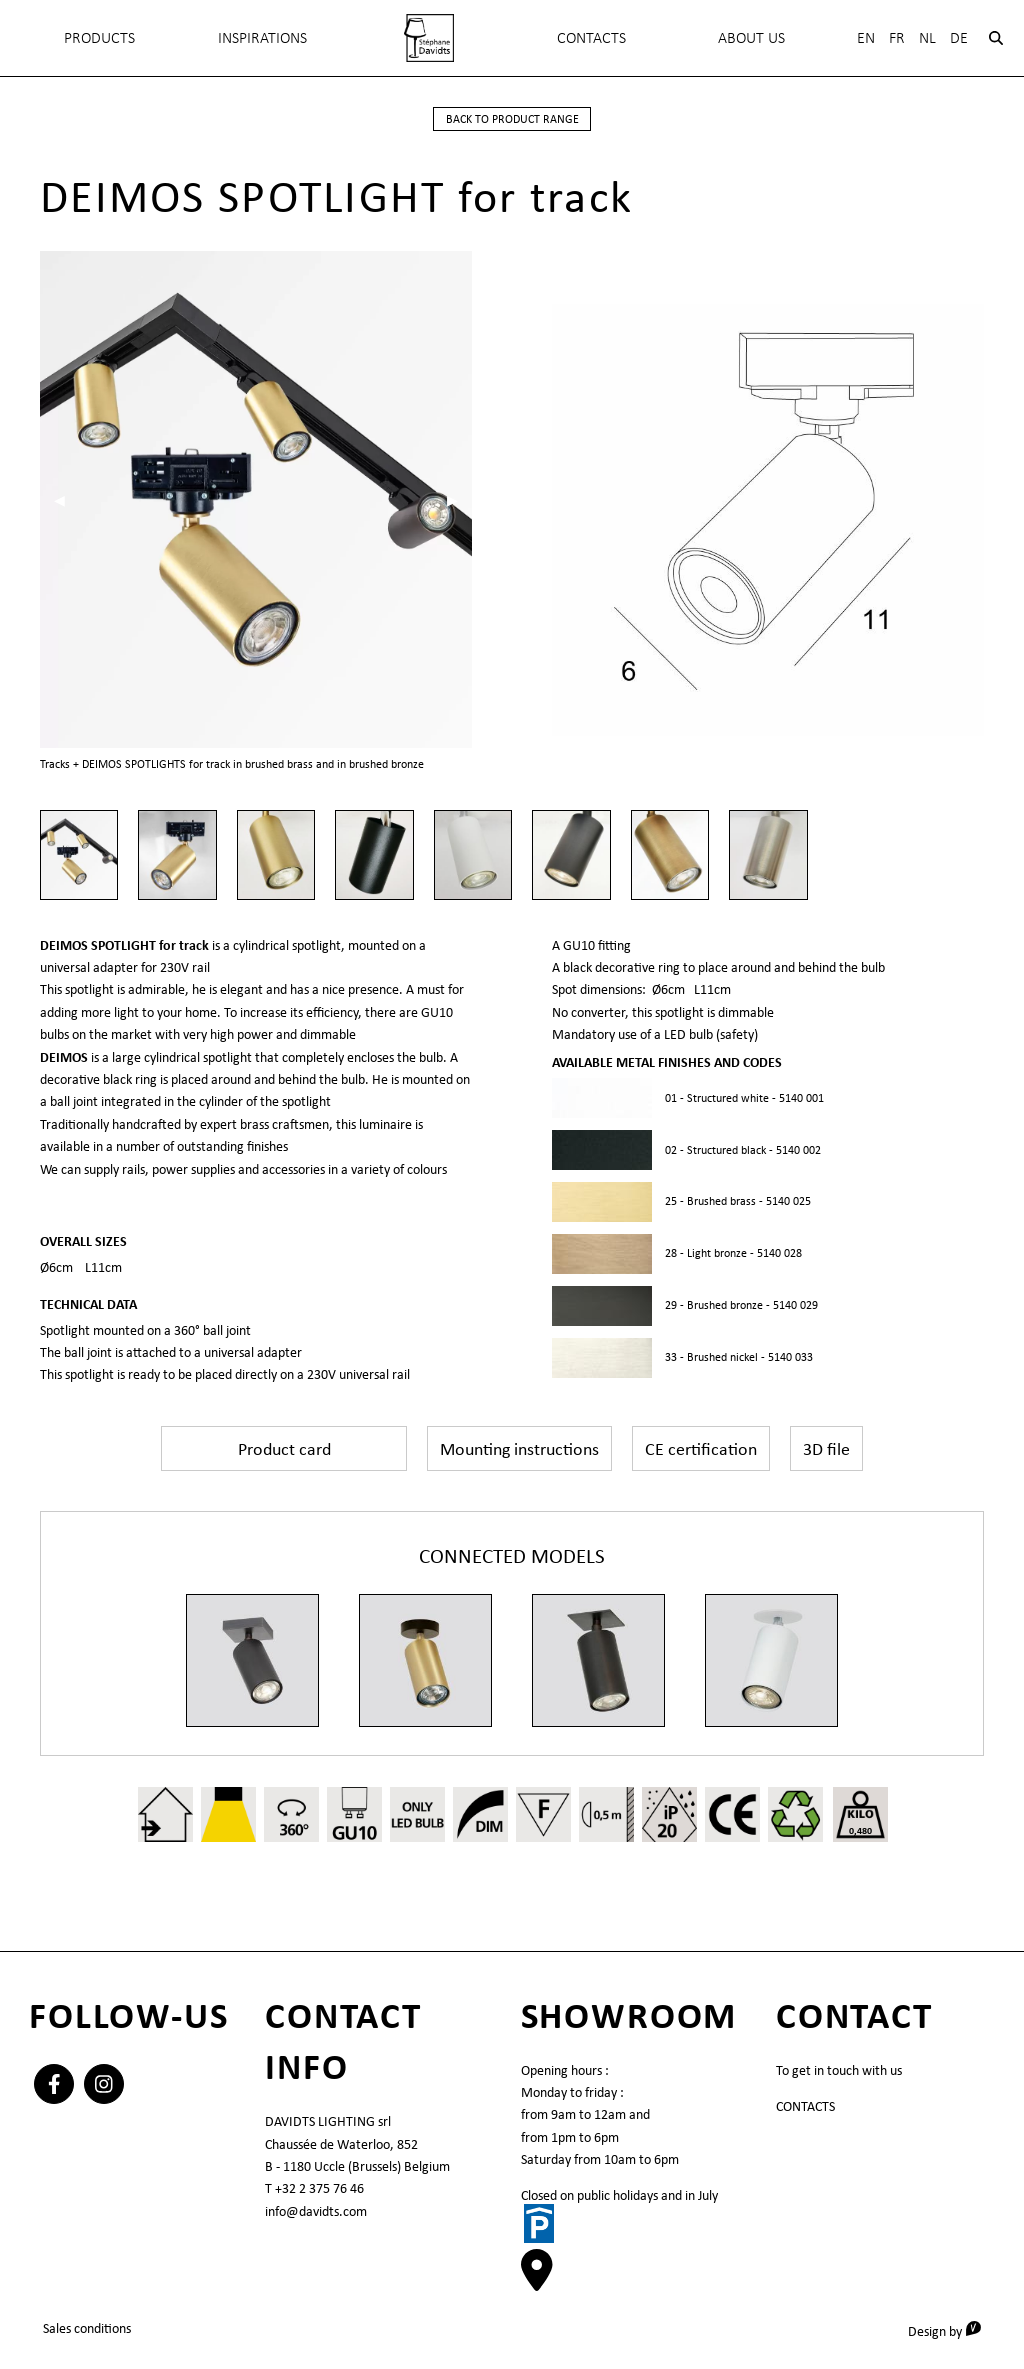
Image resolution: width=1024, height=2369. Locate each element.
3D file (826, 1448)
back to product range (512, 118)
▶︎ (459, 499)
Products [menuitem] (99, 37)
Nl (927, 37)
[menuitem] (428, 38)
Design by (951, 2330)
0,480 (860, 1830)
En (866, 37)
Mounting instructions (519, 1448)
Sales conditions (87, 2327)
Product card (284, 1448)
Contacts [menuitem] (591, 37)
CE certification (701, 1448)
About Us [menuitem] (751, 37)
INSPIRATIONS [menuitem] (262, 37)
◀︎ (66, 499)
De (959, 37)
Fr (897, 37)
